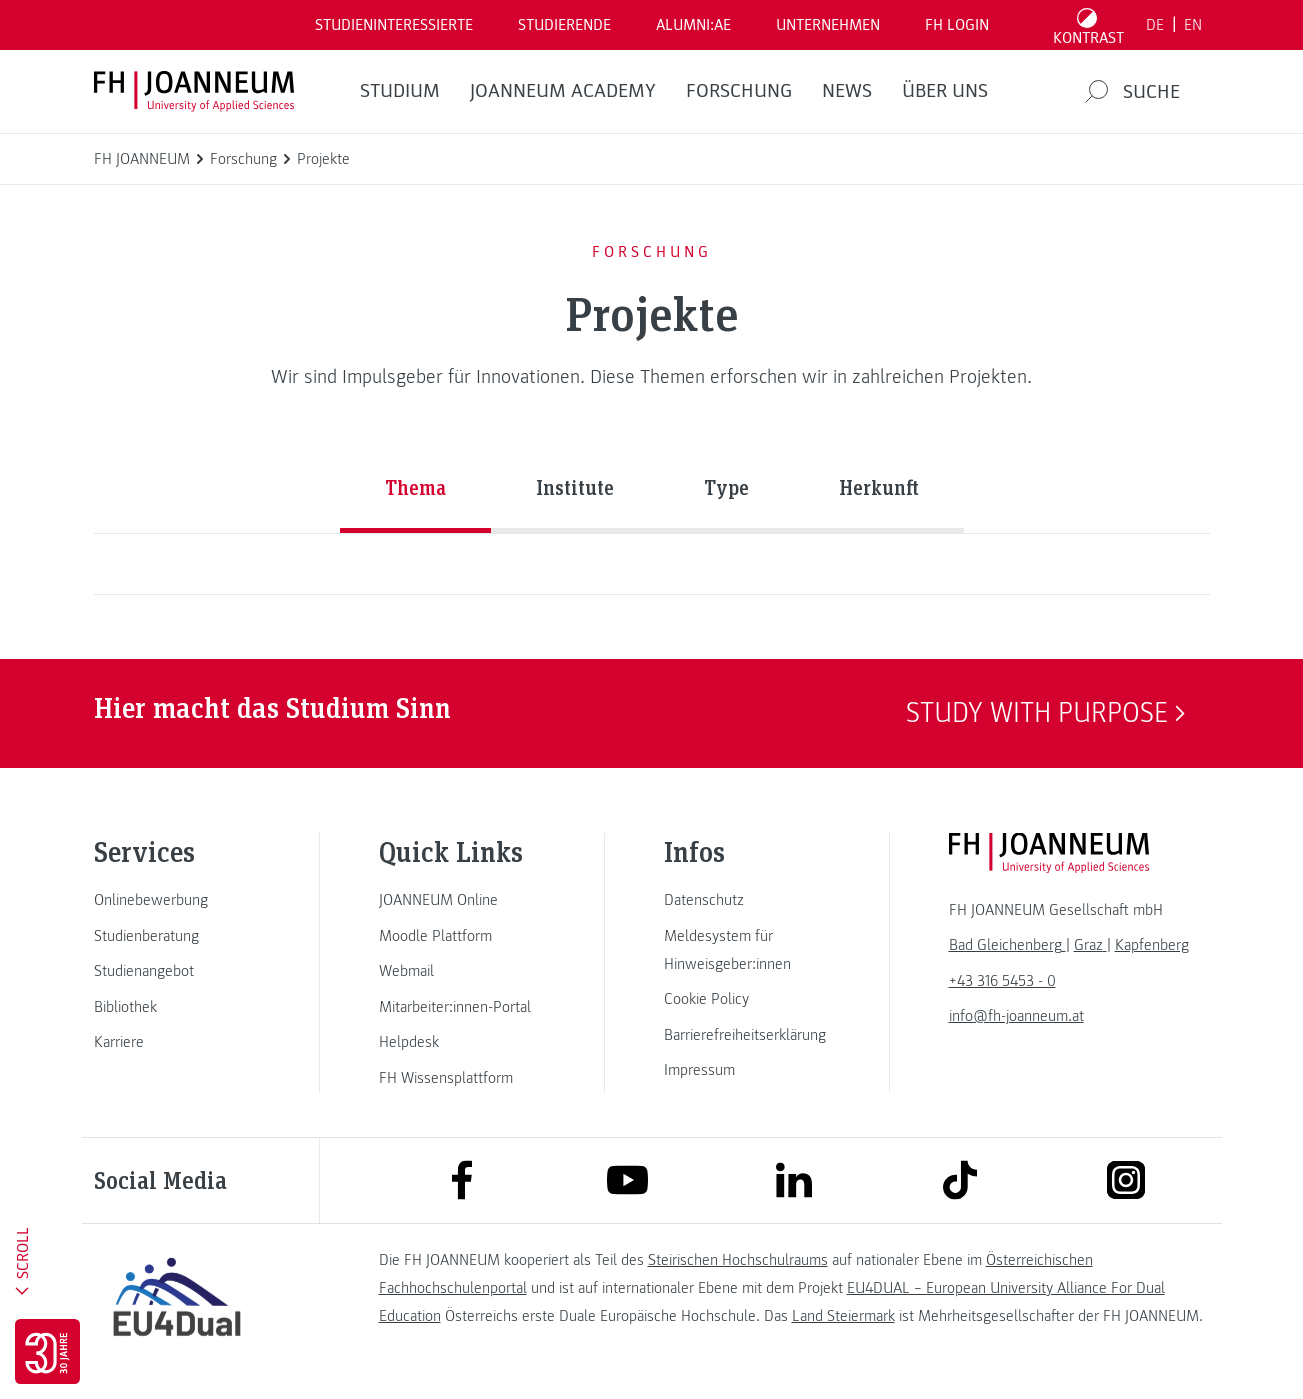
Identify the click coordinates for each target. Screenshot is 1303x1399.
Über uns (945, 91)
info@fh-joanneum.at (1016, 1016)
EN (1193, 25)
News (847, 91)
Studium (400, 91)
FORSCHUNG (739, 91)
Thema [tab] (415, 487)
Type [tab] (726, 487)
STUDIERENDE (564, 25)
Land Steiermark (843, 1316)
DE (1155, 25)
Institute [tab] (575, 487)
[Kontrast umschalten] (1088, 25)
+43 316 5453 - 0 (1002, 981)
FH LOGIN (957, 25)
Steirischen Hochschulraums (738, 1260)
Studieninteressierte (394, 25)
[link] (177, 900)
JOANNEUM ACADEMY (563, 91)
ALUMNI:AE (693, 25)
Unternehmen (828, 25)
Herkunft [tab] (879, 487)
